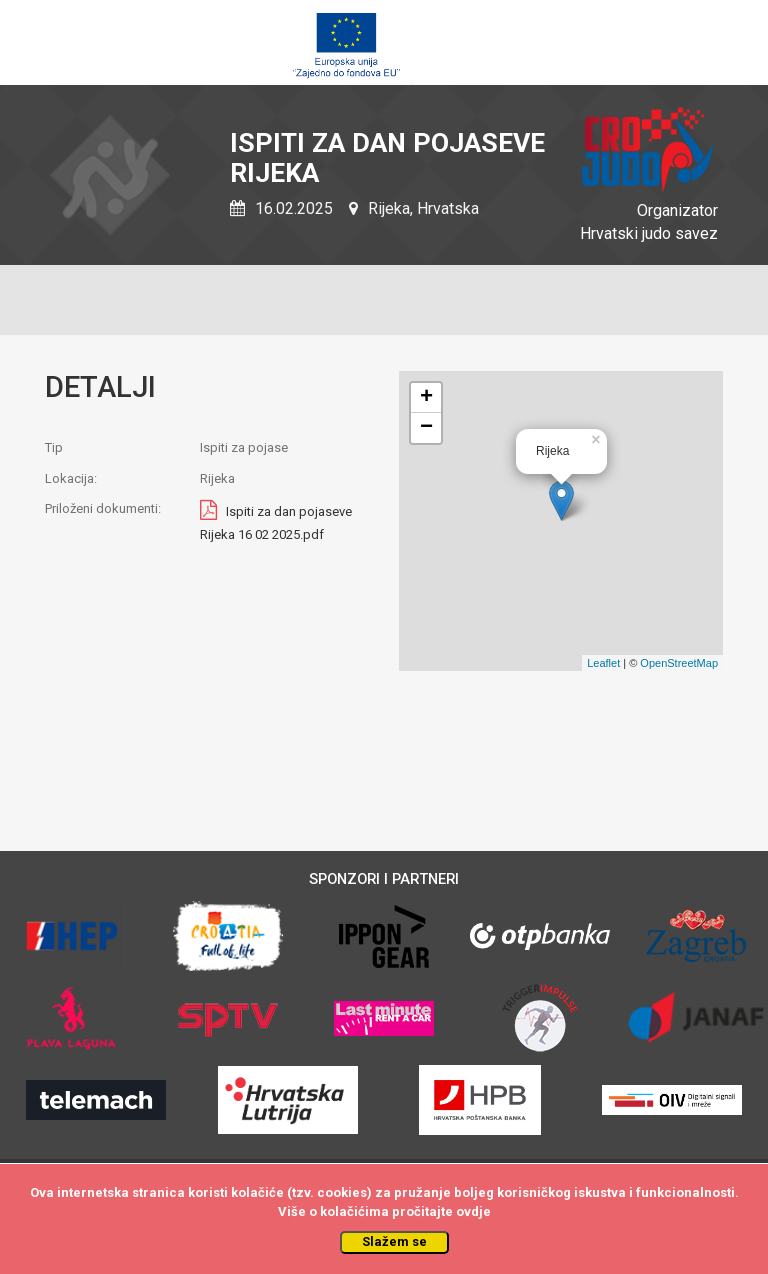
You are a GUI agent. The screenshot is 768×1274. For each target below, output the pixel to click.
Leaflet (603, 663)
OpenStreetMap (679, 663)
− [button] (426, 428)
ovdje (473, 1211)
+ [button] (426, 398)
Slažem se (394, 1241)
